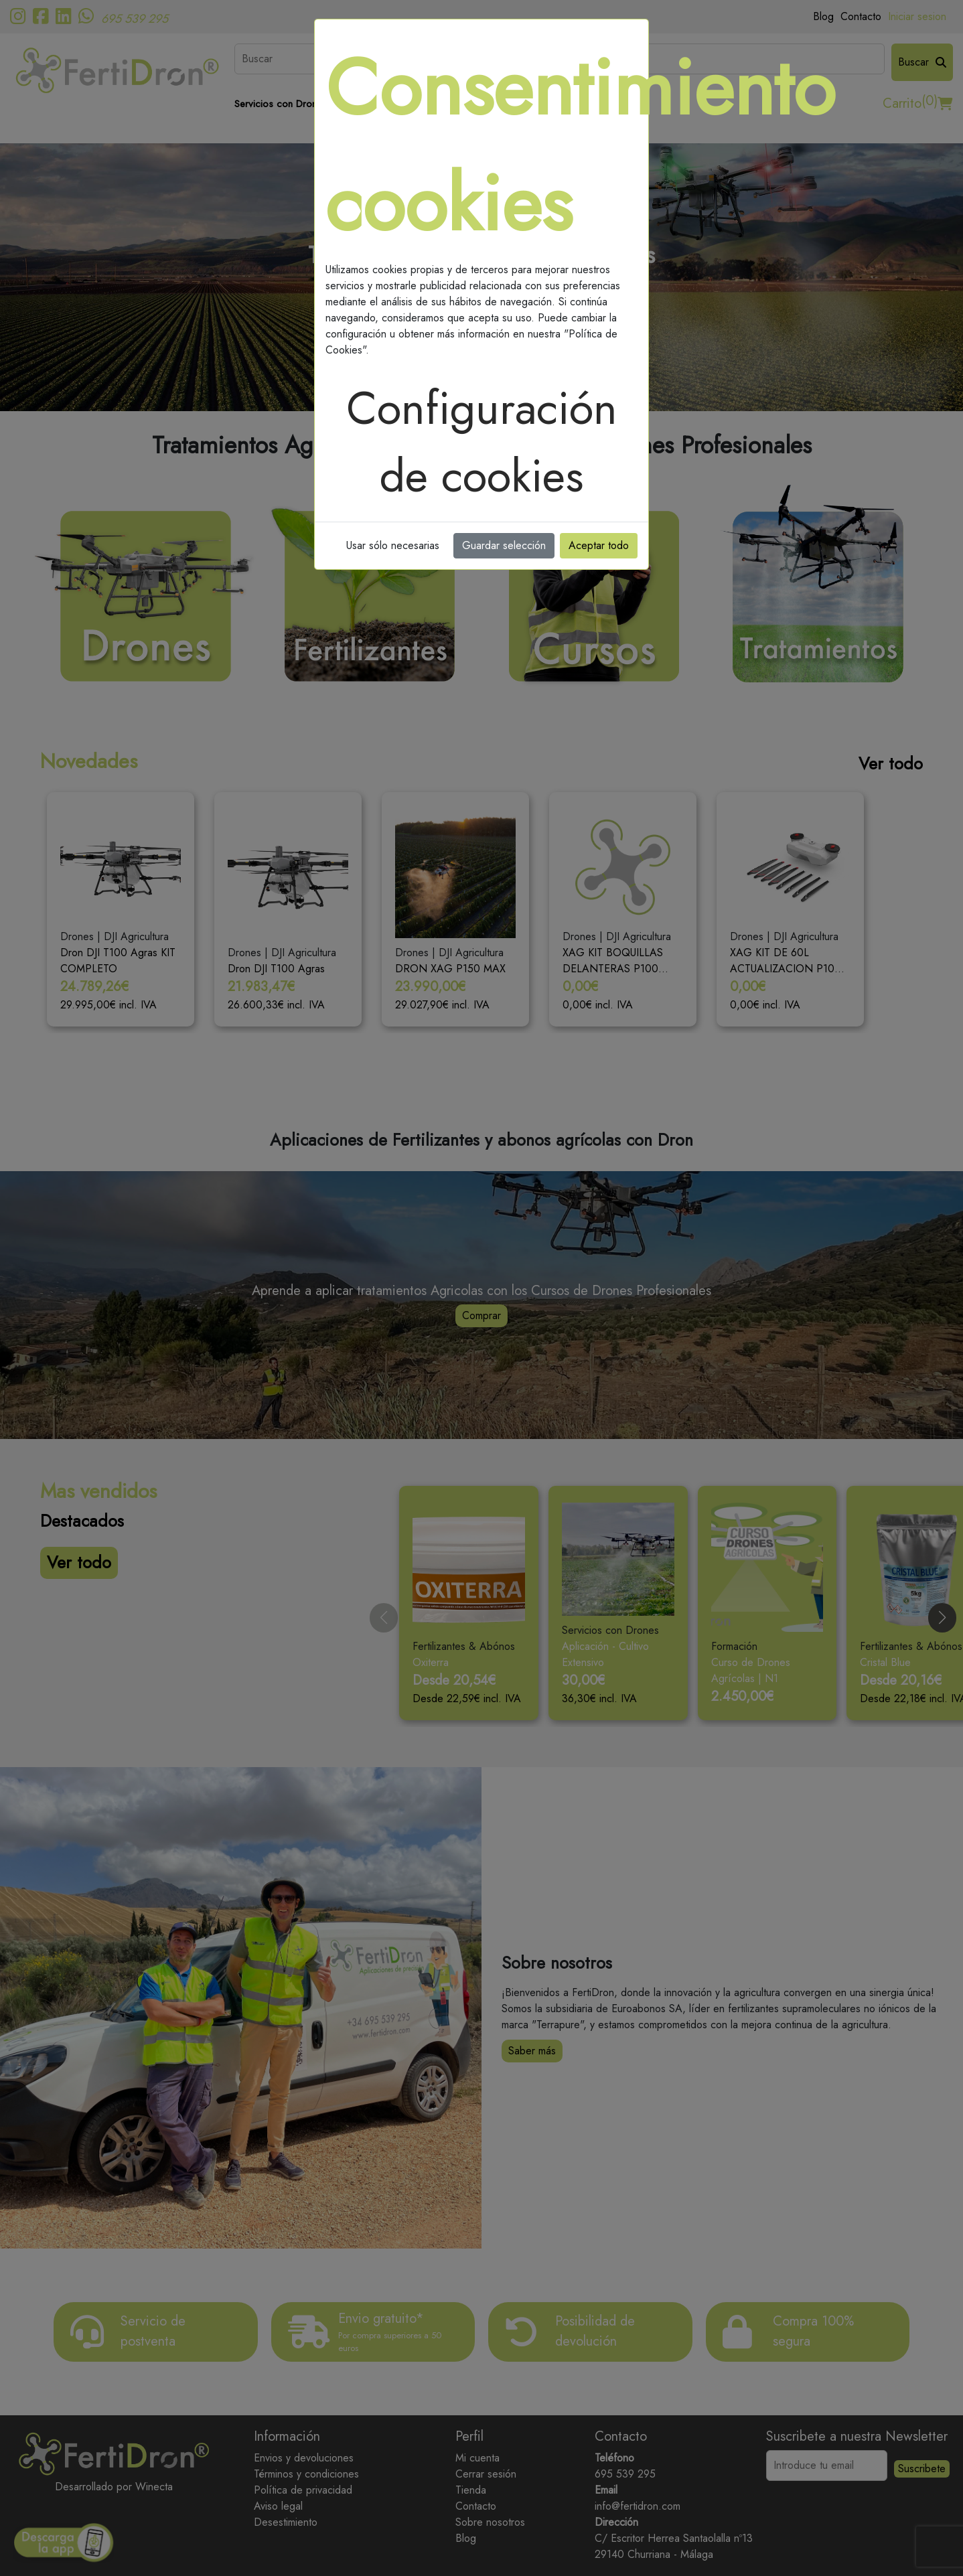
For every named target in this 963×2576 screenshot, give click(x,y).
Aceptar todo (599, 545)
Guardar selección (504, 545)
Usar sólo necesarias (392, 545)
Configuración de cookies (481, 442)
